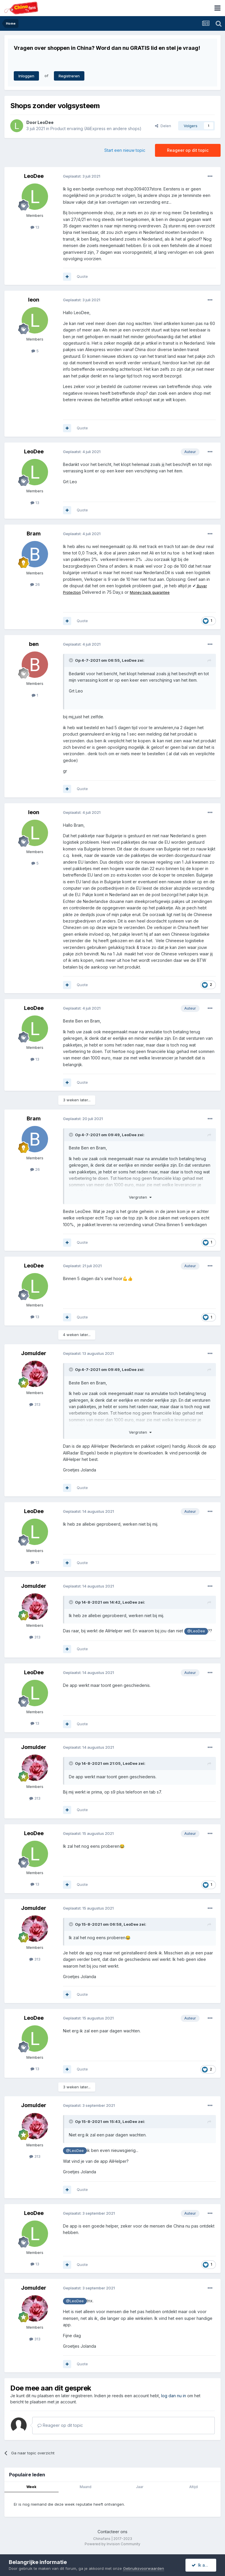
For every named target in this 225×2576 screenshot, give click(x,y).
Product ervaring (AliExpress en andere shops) (96, 128)
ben (34, 644)
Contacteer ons (112, 2531)
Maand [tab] (85, 2487)
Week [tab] (31, 2487)
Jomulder (33, 1353)
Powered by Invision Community (112, 2544)
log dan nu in (173, 2395)
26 (35, 584)
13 (34, 227)
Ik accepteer (204, 2565)
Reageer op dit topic (188, 150)
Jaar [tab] (139, 2487)
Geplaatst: (81, 176)
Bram (34, 533)
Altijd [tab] (193, 2487)
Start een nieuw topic (124, 150)
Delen (163, 125)
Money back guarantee (150, 592)
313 (34, 1404)
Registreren (69, 76)
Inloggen (26, 76)
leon (33, 300)
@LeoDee (196, 1631)
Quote (82, 276)
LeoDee (46, 122)
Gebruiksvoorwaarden (143, 2568)
